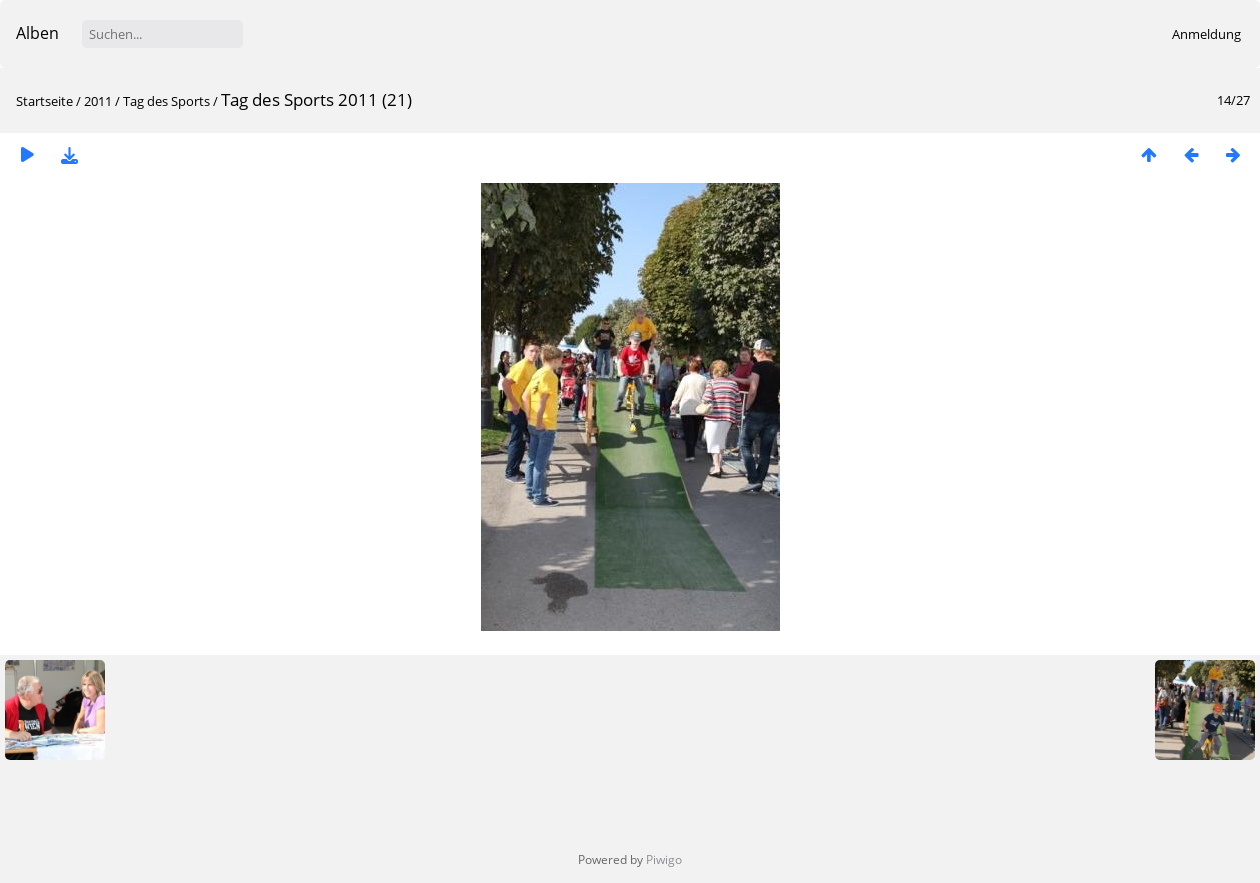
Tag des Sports (166, 101)
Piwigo (664, 859)
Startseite (44, 101)
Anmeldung (1206, 34)
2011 (98, 101)
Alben (37, 33)
